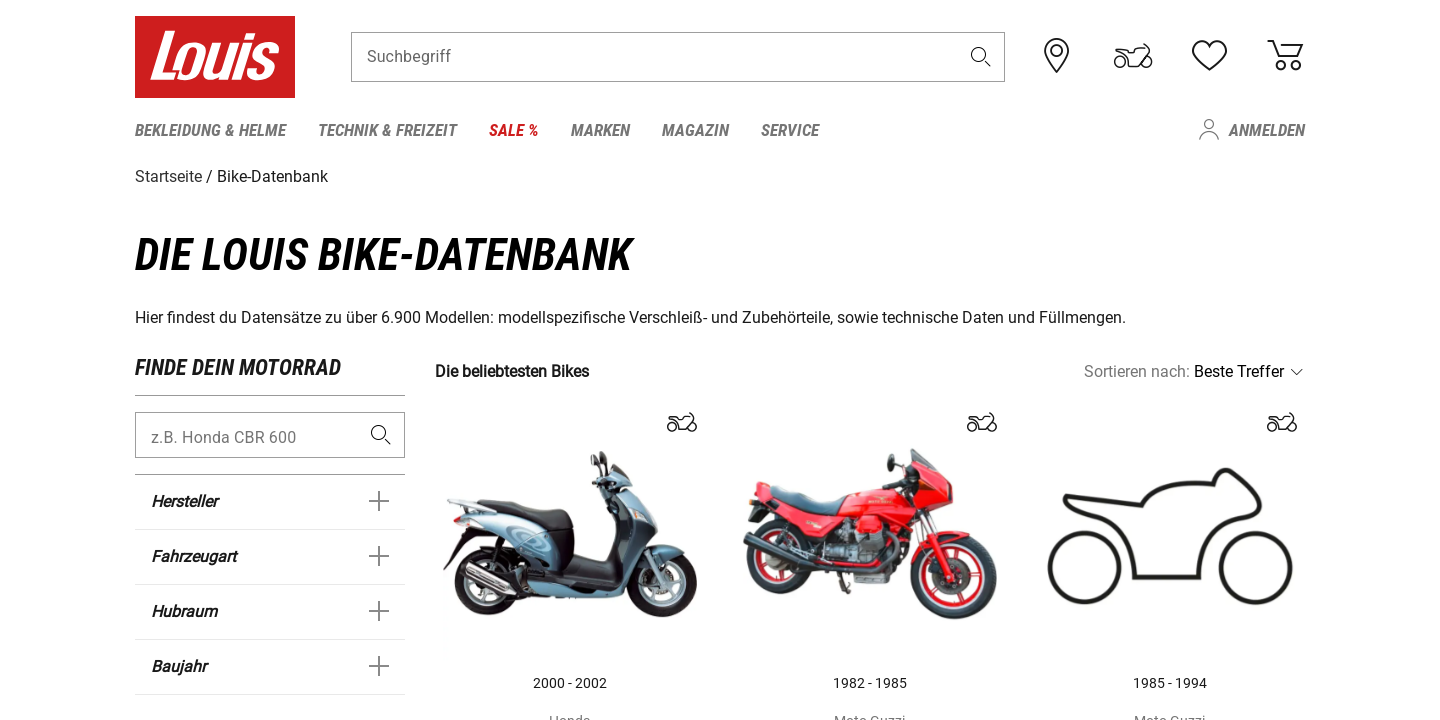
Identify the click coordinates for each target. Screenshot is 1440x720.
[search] (380, 435)
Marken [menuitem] (600, 130)
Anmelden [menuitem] (1267, 130)
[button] (981, 56)
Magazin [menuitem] (695, 130)
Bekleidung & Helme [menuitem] (210, 130)
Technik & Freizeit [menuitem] (387, 130)
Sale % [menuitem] (514, 130)
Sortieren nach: (1137, 371)
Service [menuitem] (790, 130)
